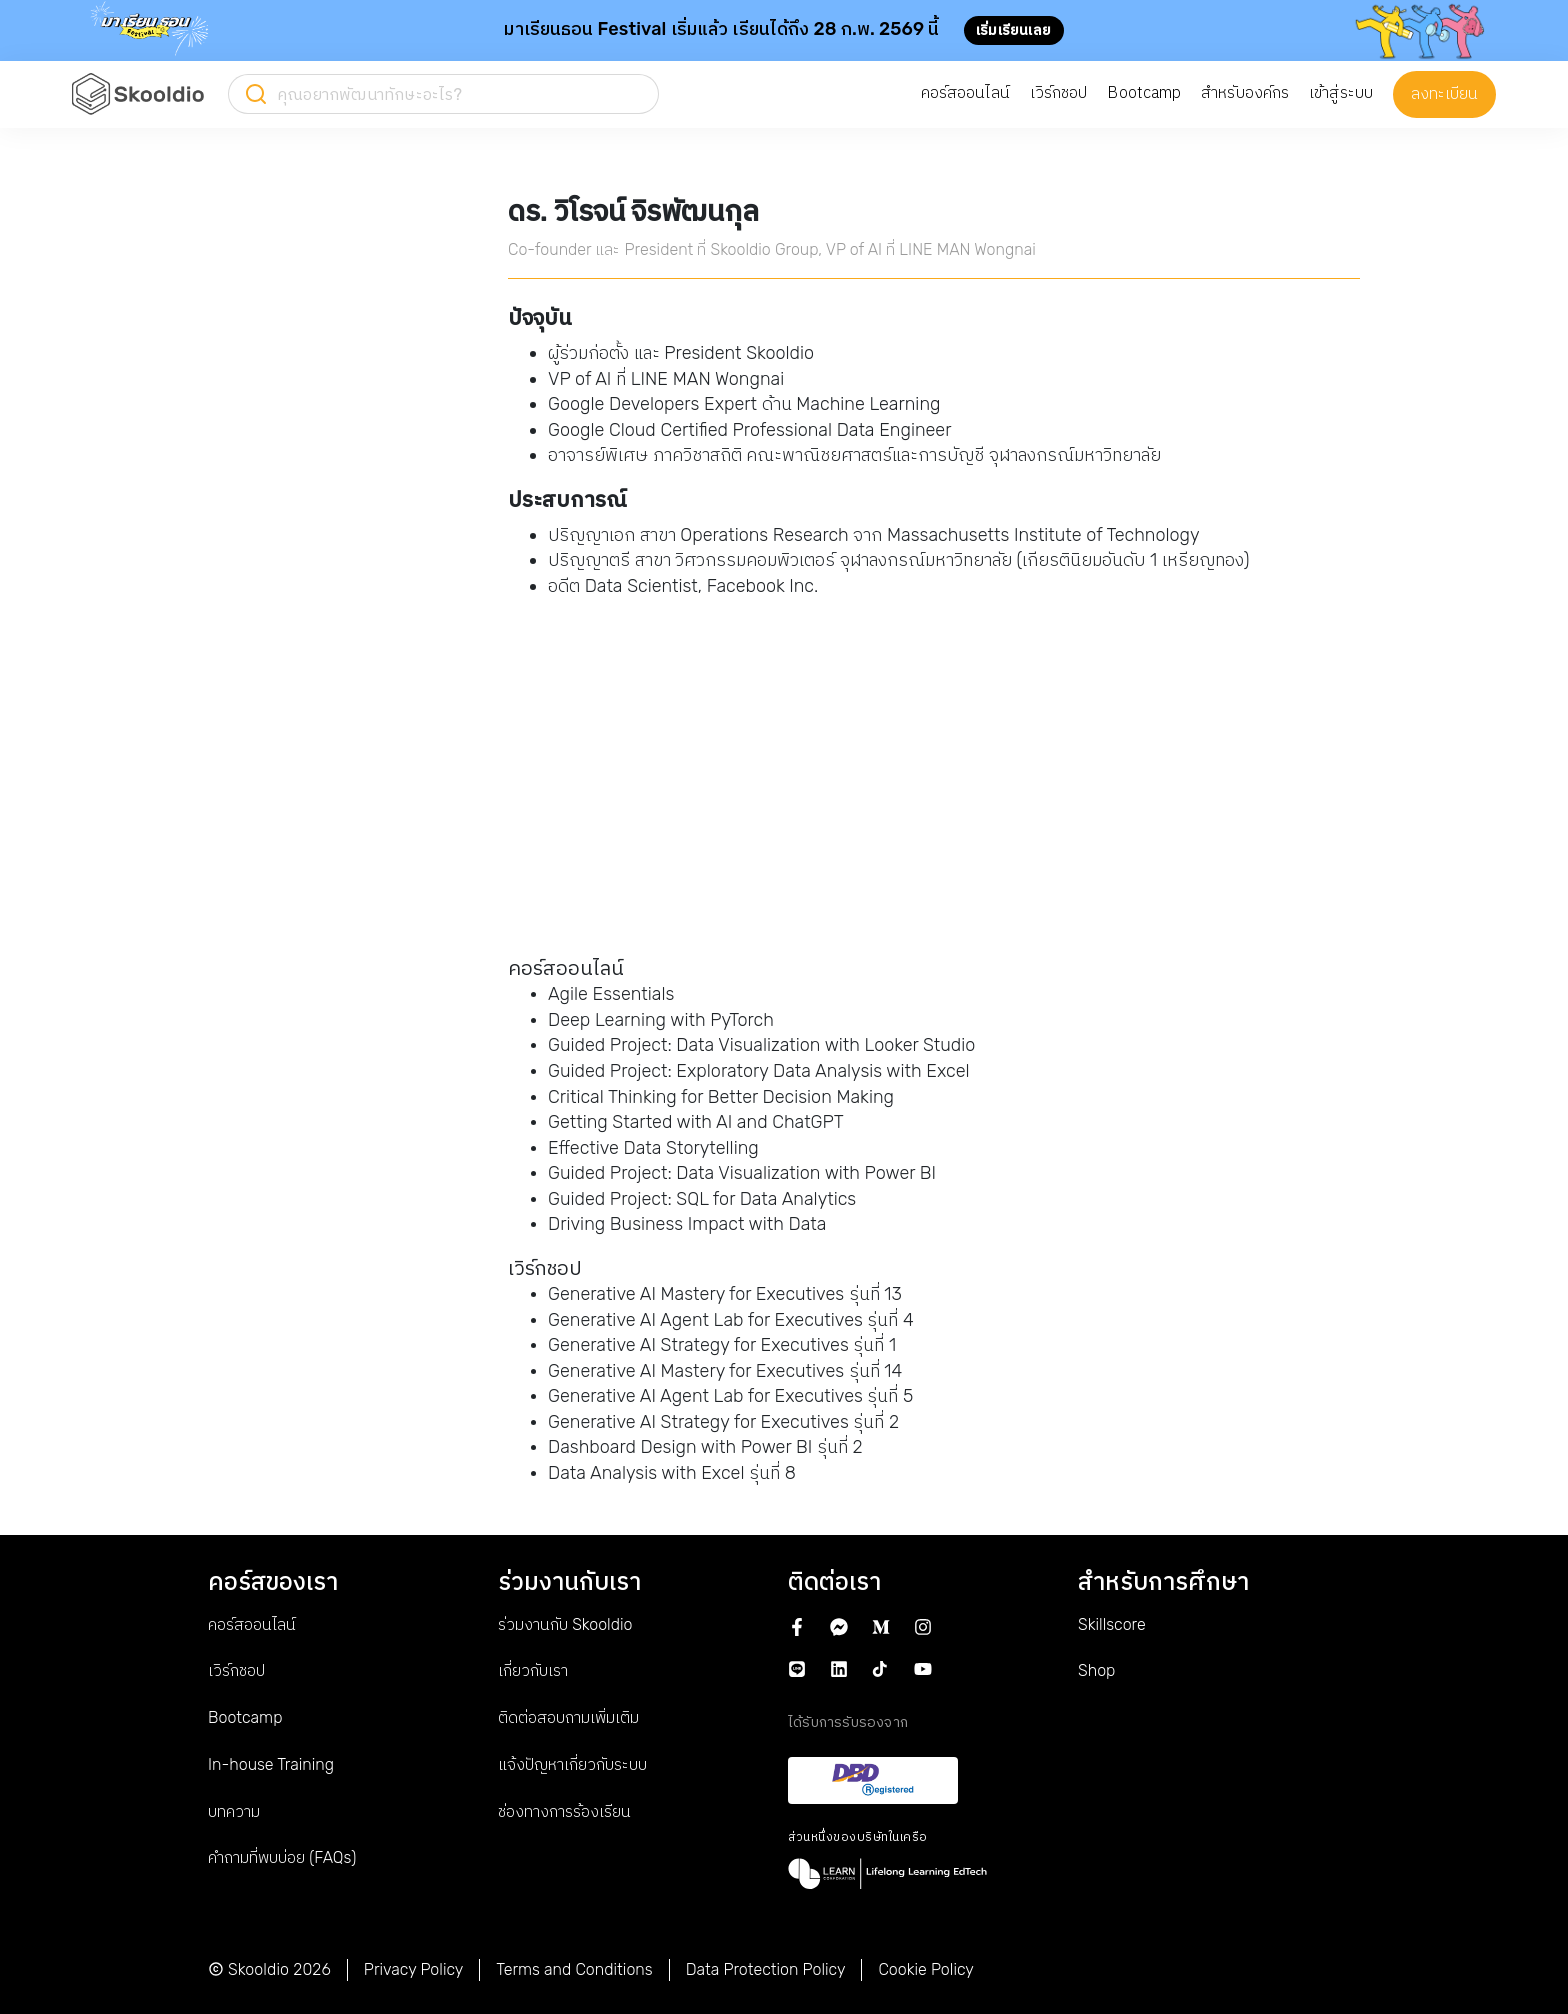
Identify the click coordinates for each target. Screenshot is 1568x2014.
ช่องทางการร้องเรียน (564, 1811)
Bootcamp (245, 1717)
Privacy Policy (414, 1969)
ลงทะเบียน (1444, 93)
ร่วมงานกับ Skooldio (565, 1624)
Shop (1096, 1670)
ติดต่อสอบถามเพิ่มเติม (568, 1717)
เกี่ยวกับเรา (533, 1670)
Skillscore (1112, 1624)
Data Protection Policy (766, 1969)
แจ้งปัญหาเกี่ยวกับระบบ (572, 1764)
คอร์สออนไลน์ (252, 1624)
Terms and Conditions (574, 1969)
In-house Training (271, 1764)
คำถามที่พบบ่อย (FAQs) (282, 1857)
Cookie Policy (925, 1969)
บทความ (234, 1811)
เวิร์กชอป (236, 1670)
